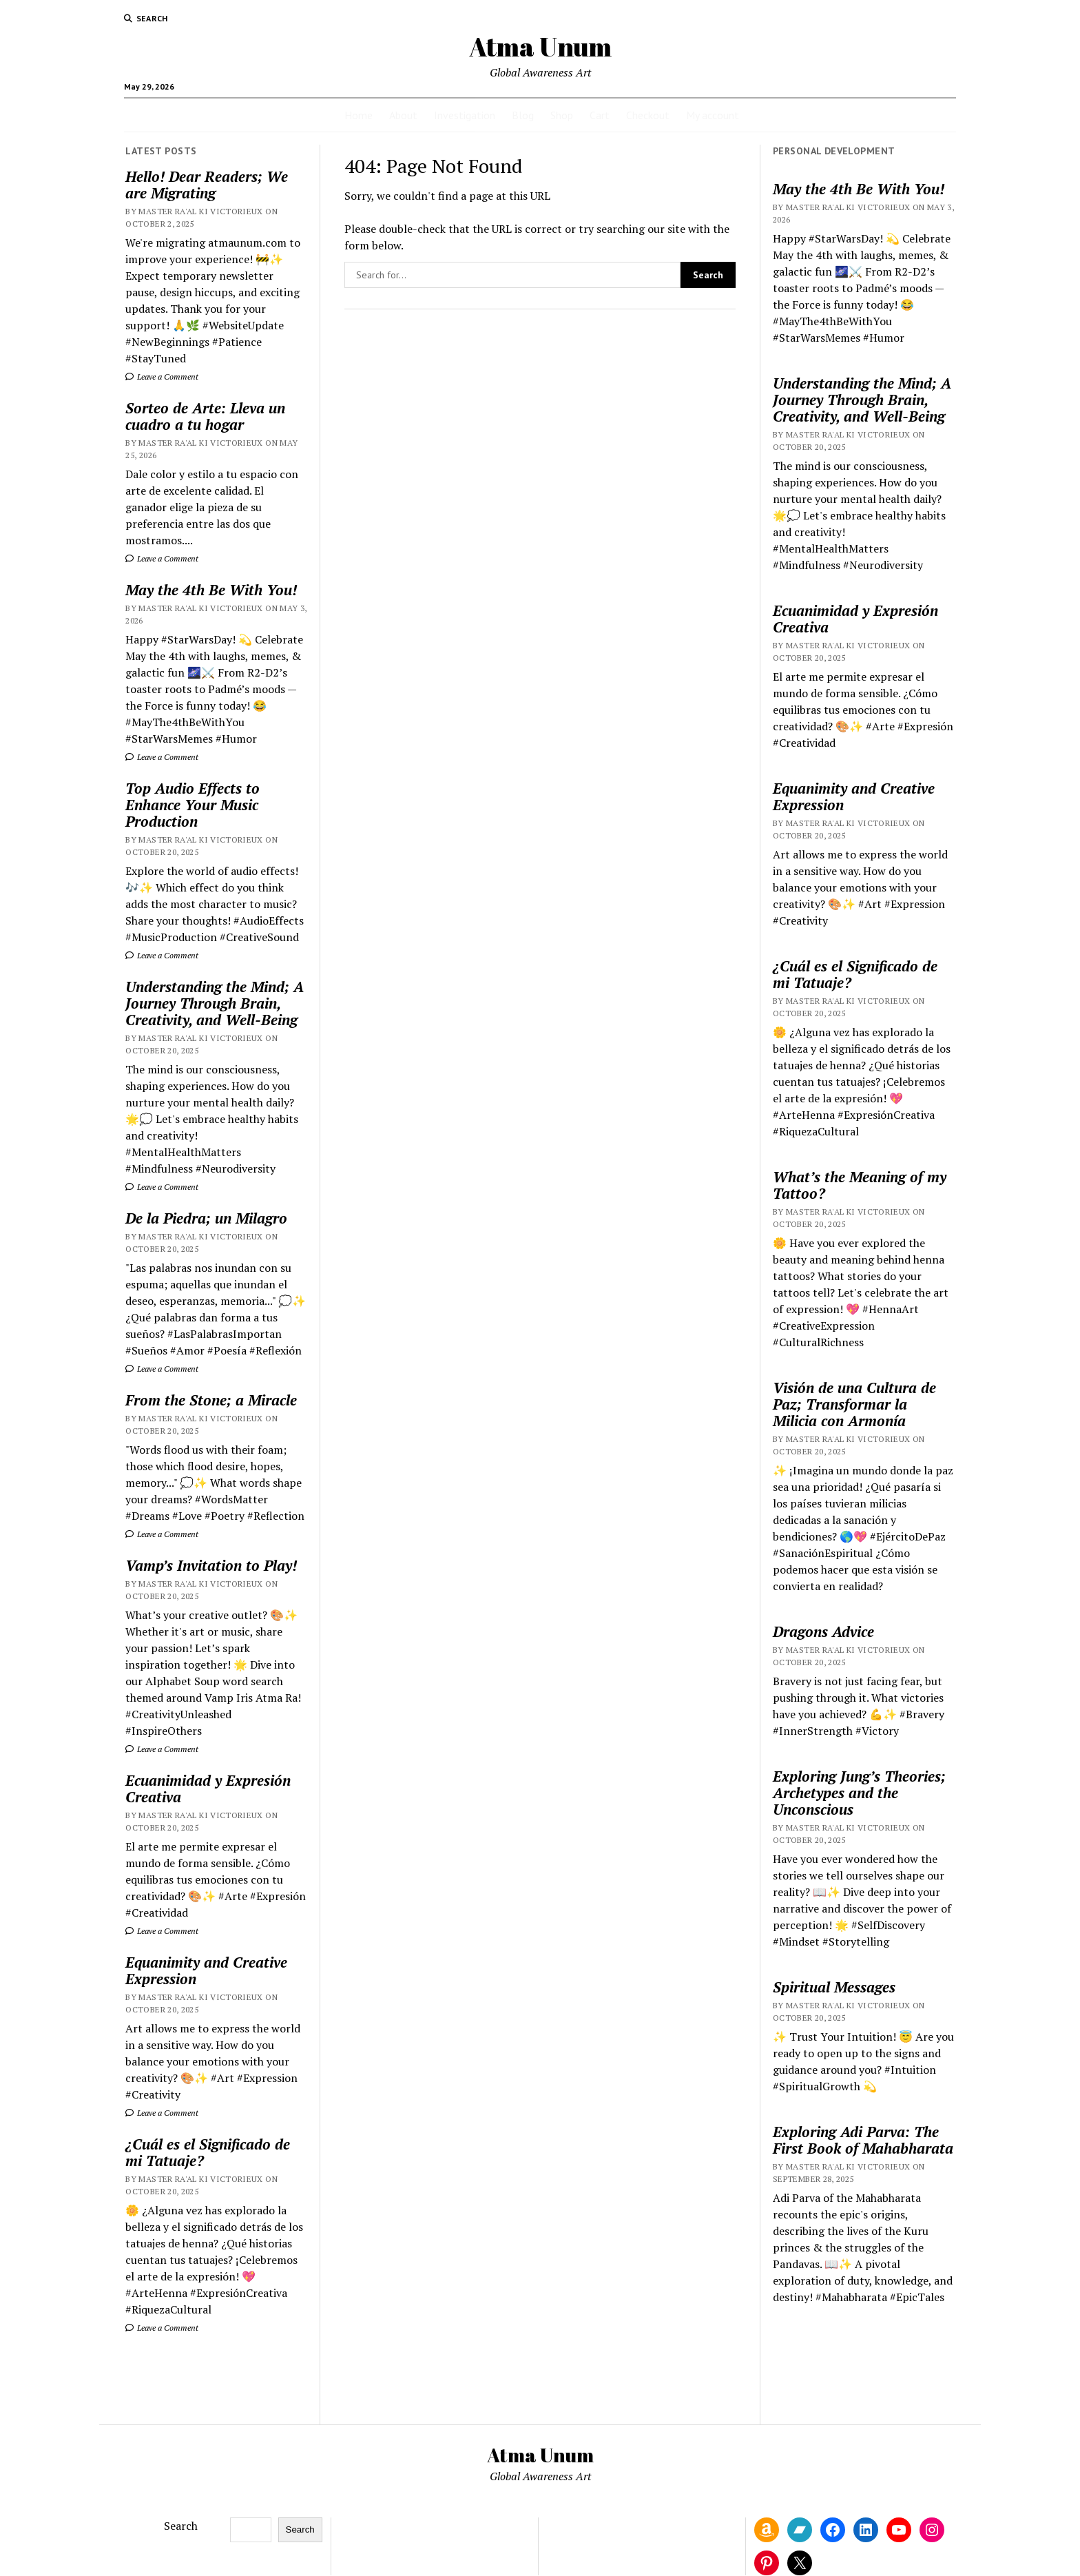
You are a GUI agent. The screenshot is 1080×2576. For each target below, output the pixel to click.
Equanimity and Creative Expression (206, 1970)
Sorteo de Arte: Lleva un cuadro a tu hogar (205, 416)
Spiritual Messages (834, 1987)
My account (712, 115)
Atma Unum (540, 46)
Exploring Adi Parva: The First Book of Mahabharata (863, 2139)
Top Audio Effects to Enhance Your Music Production (192, 805)
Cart (600, 115)
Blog (523, 115)
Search (181, 2525)
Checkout (647, 115)
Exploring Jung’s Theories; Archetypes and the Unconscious (859, 1792)
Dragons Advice (823, 1631)
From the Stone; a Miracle (211, 1400)
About (403, 115)
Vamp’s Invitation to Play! (211, 1565)
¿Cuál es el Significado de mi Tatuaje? (207, 2152)
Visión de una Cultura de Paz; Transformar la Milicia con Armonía (854, 1404)
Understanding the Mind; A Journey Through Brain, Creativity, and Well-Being (214, 1003)
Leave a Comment (161, 376)
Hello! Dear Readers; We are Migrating (206, 184)
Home (358, 115)
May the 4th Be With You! (211, 589)
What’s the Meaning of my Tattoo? (859, 1185)
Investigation (464, 115)
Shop (561, 115)
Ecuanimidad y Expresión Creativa (208, 1788)
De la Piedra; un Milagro (206, 1218)
